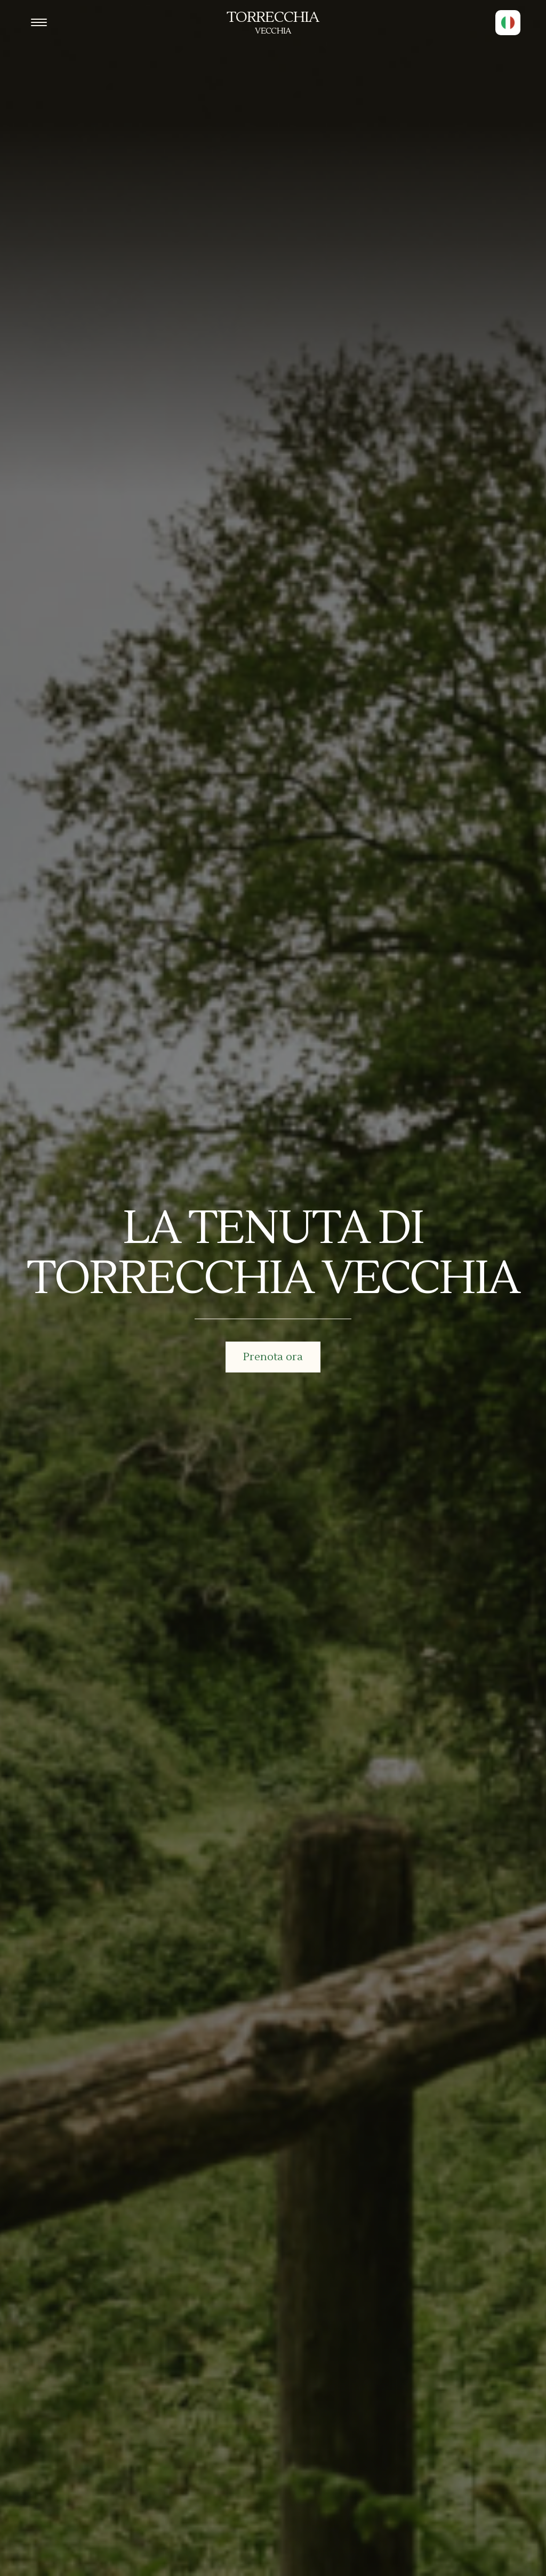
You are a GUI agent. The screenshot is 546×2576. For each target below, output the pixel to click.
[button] (507, 22)
